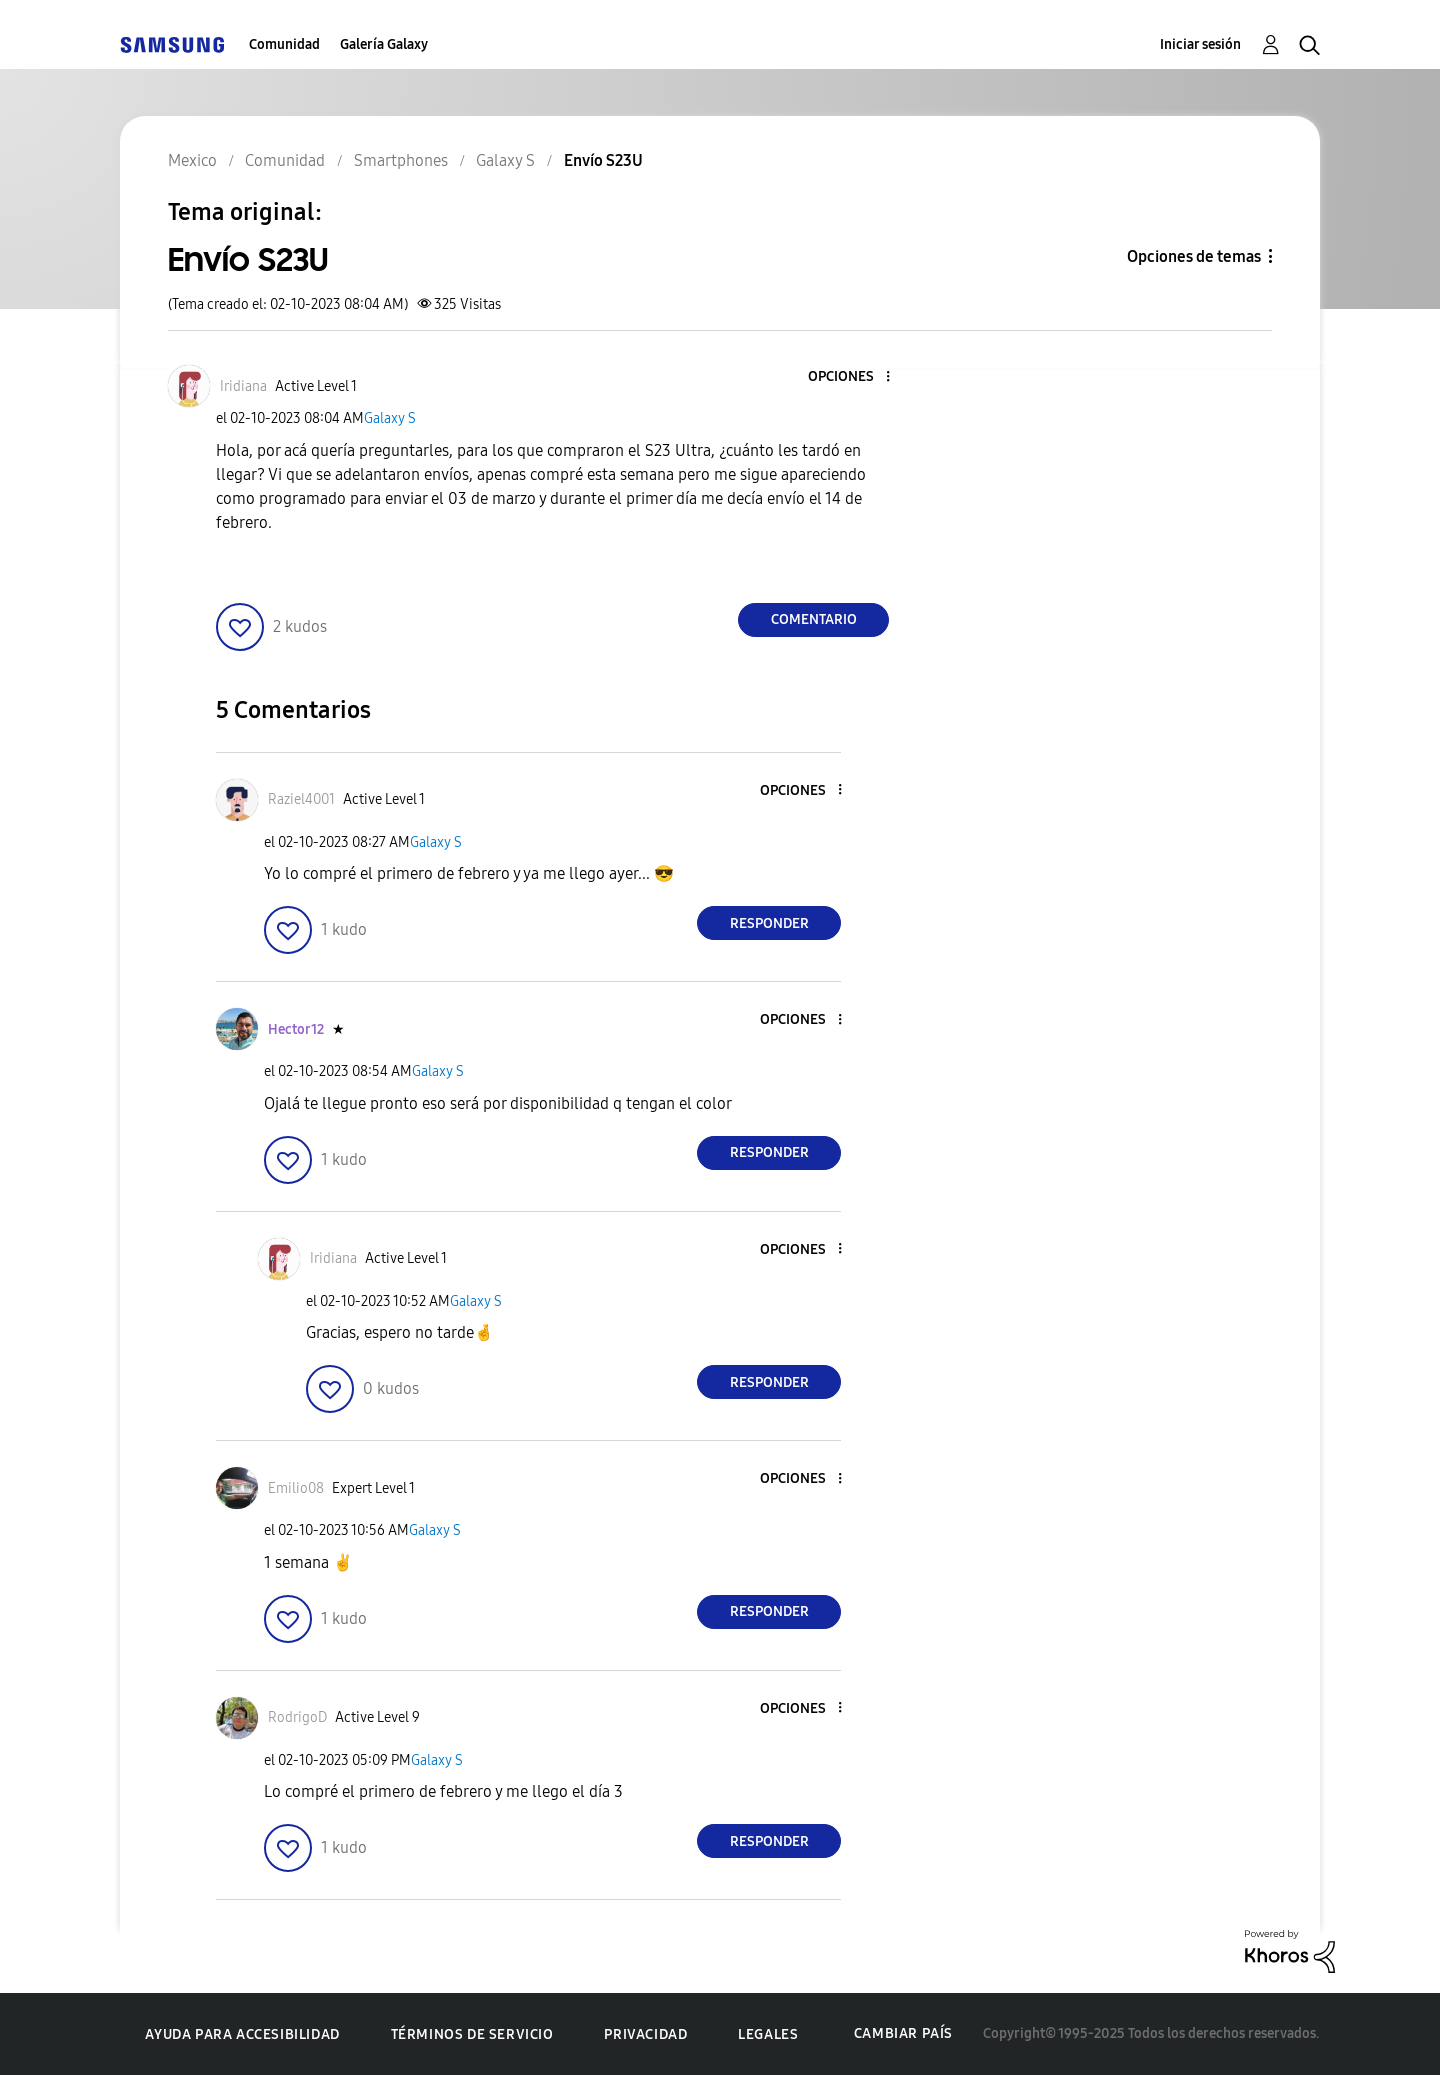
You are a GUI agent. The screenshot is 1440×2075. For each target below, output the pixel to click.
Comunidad (284, 44)
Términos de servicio (472, 2034)
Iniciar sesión (1200, 44)
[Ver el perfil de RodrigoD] (297, 1717)
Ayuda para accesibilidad (242, 2034)
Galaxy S (390, 418)
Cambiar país (903, 2033)
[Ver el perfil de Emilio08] (296, 1488)
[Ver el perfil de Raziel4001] (301, 799)
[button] (855, 377)
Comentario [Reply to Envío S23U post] (814, 619)
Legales (768, 2034)
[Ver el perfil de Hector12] (296, 1029)
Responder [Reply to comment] (769, 923)
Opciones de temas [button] (1194, 256)
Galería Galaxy (384, 44)
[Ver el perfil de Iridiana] (243, 386)
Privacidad (645, 2034)
